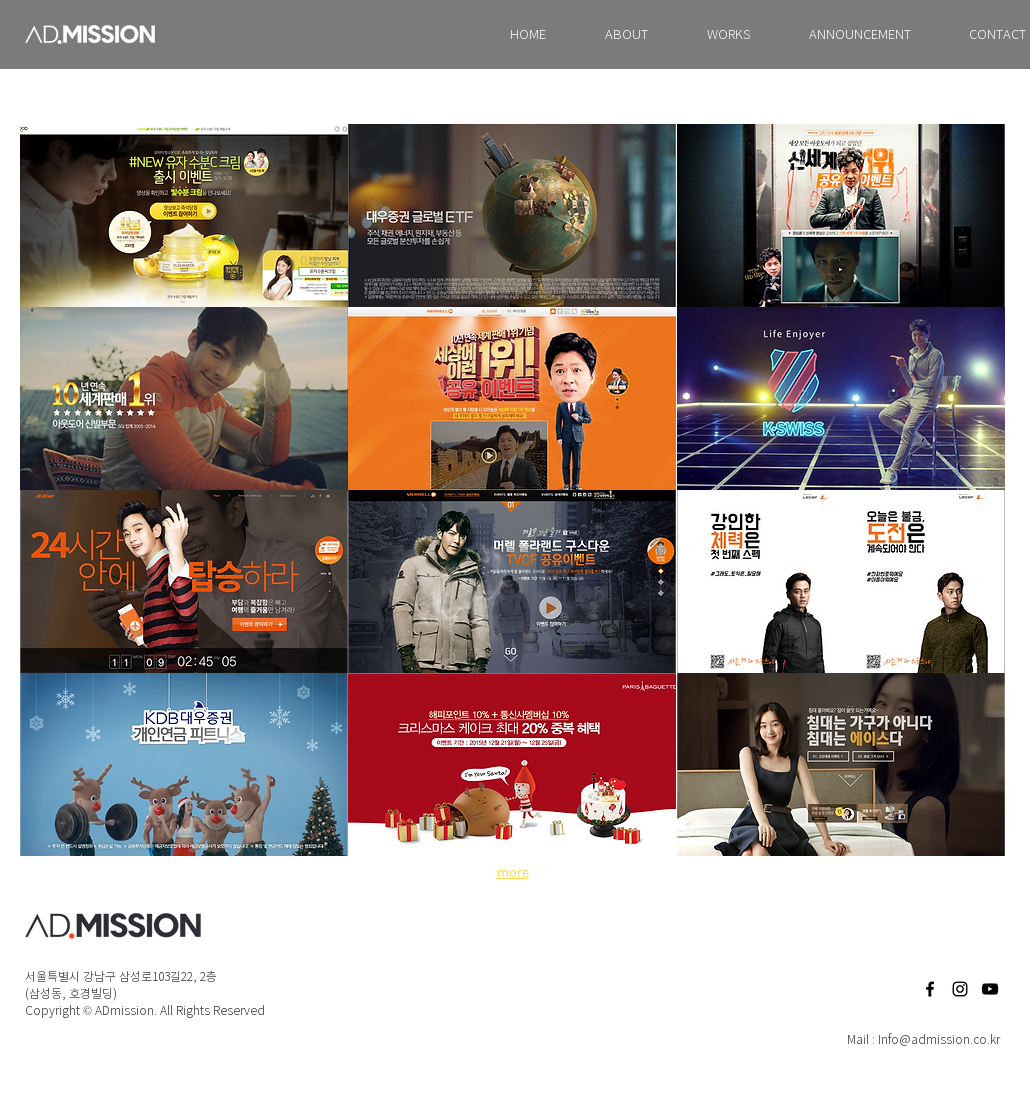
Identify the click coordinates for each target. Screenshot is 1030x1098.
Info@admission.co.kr (939, 1039)
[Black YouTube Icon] (990, 989)
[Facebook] (930, 989)
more (513, 872)
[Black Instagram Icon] (960, 989)
